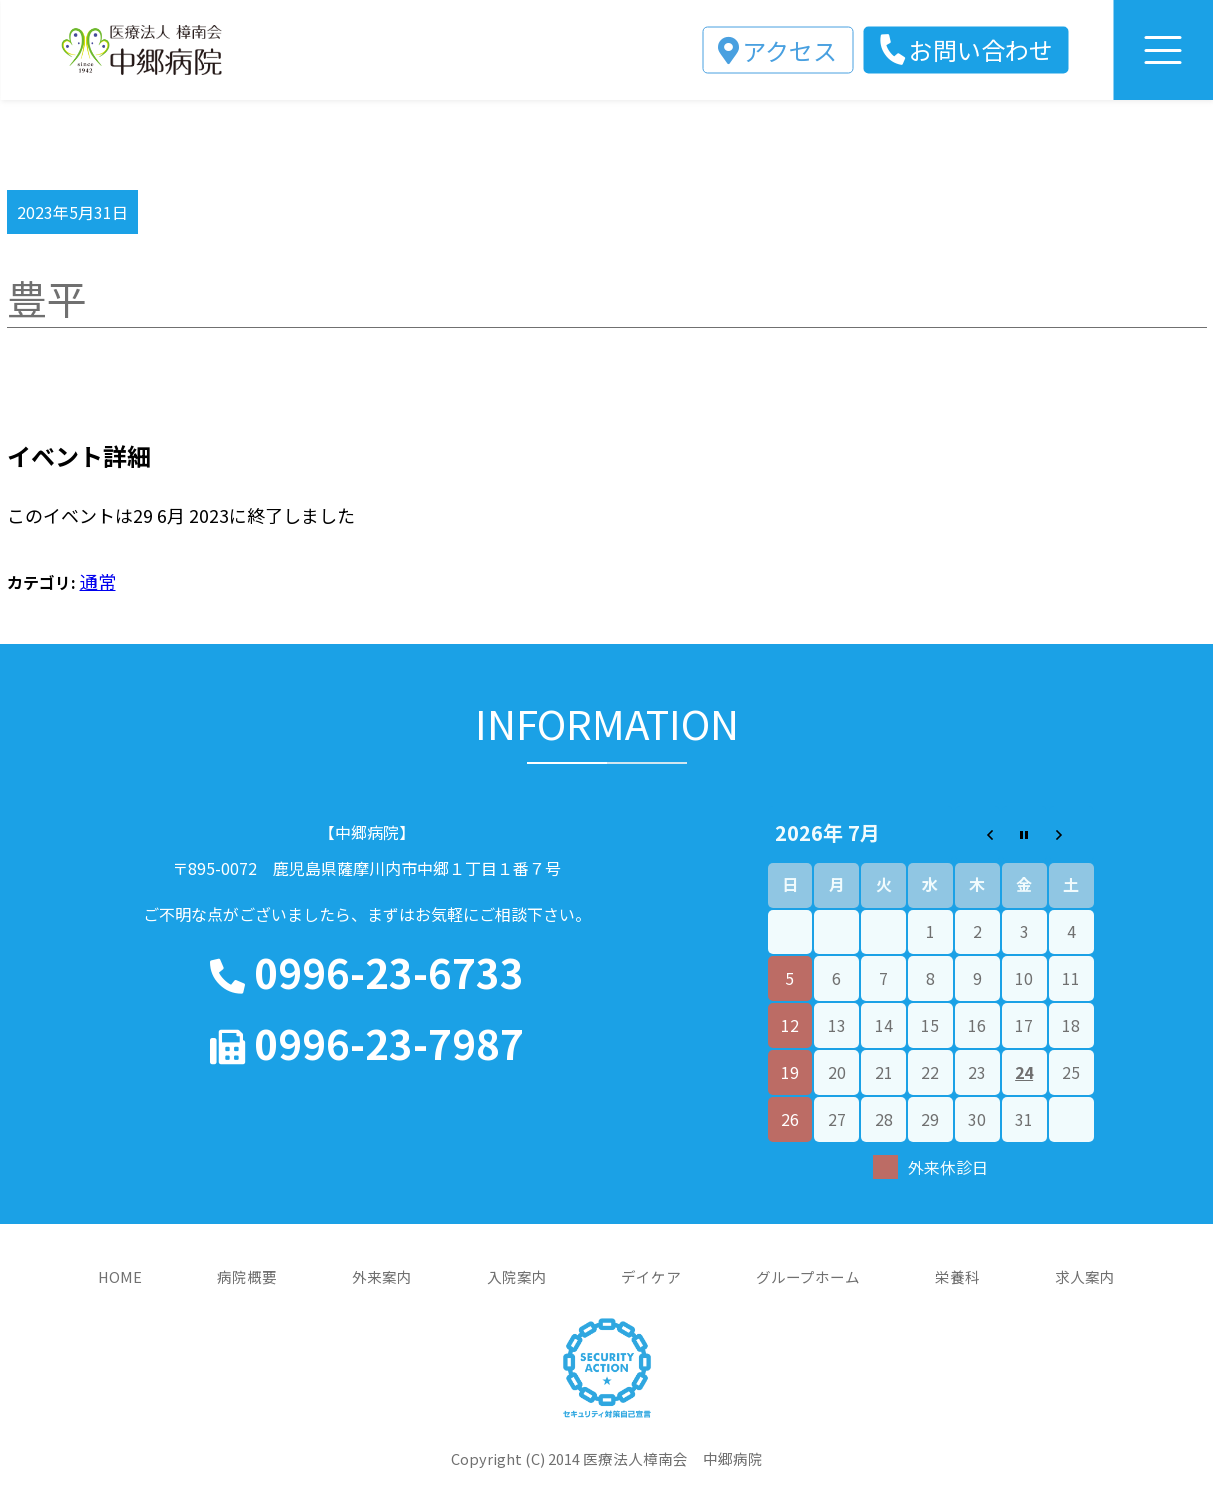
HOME (120, 1276)
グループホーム (808, 1276)
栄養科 (957, 1276)
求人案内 (1085, 1276)
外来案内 (382, 1276)
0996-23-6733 (367, 972)
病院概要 (247, 1276)
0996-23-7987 (367, 1043)
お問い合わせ (981, 49)
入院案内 (517, 1276)
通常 (98, 581)
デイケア (651, 1276)
